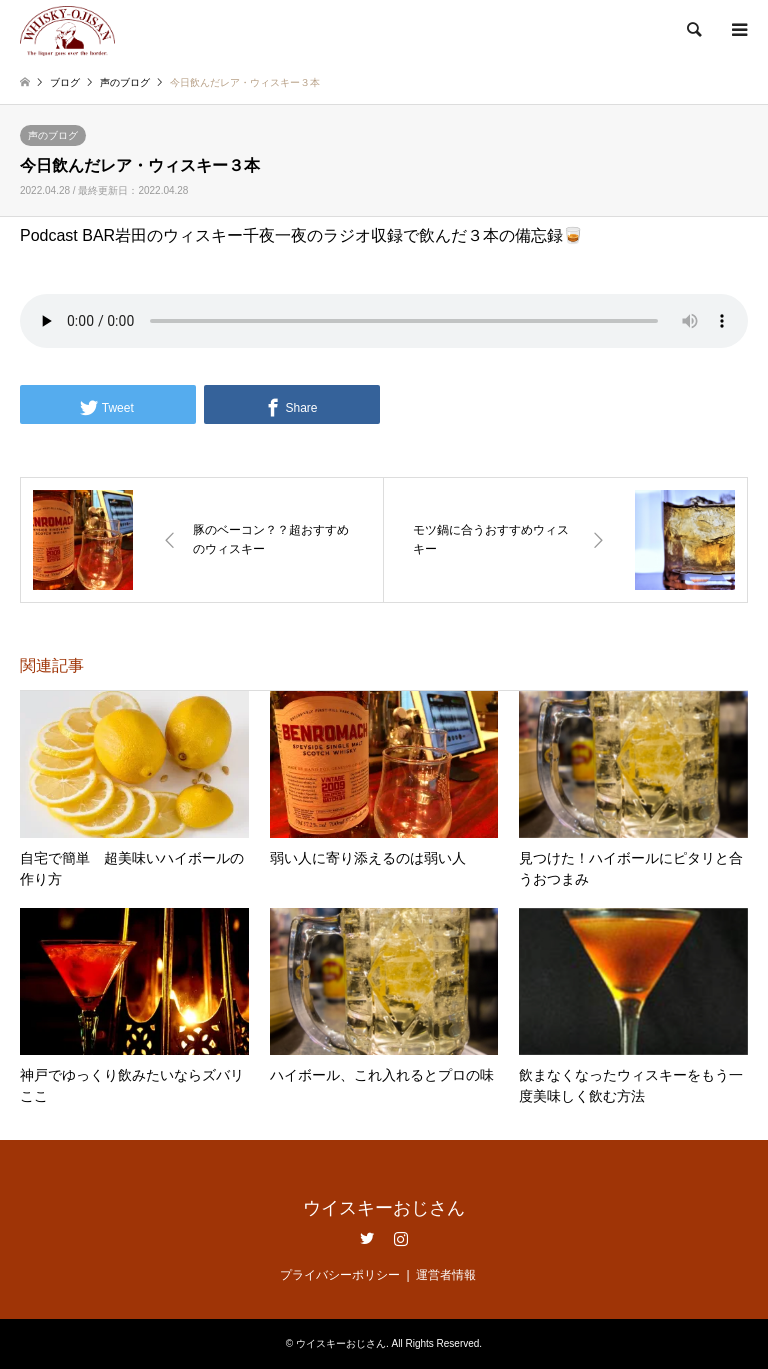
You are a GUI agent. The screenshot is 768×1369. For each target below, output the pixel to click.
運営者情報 (446, 1275)
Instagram (401, 1238)
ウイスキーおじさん (384, 1208)
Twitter (367, 1238)
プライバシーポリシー (340, 1275)
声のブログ (53, 135)
